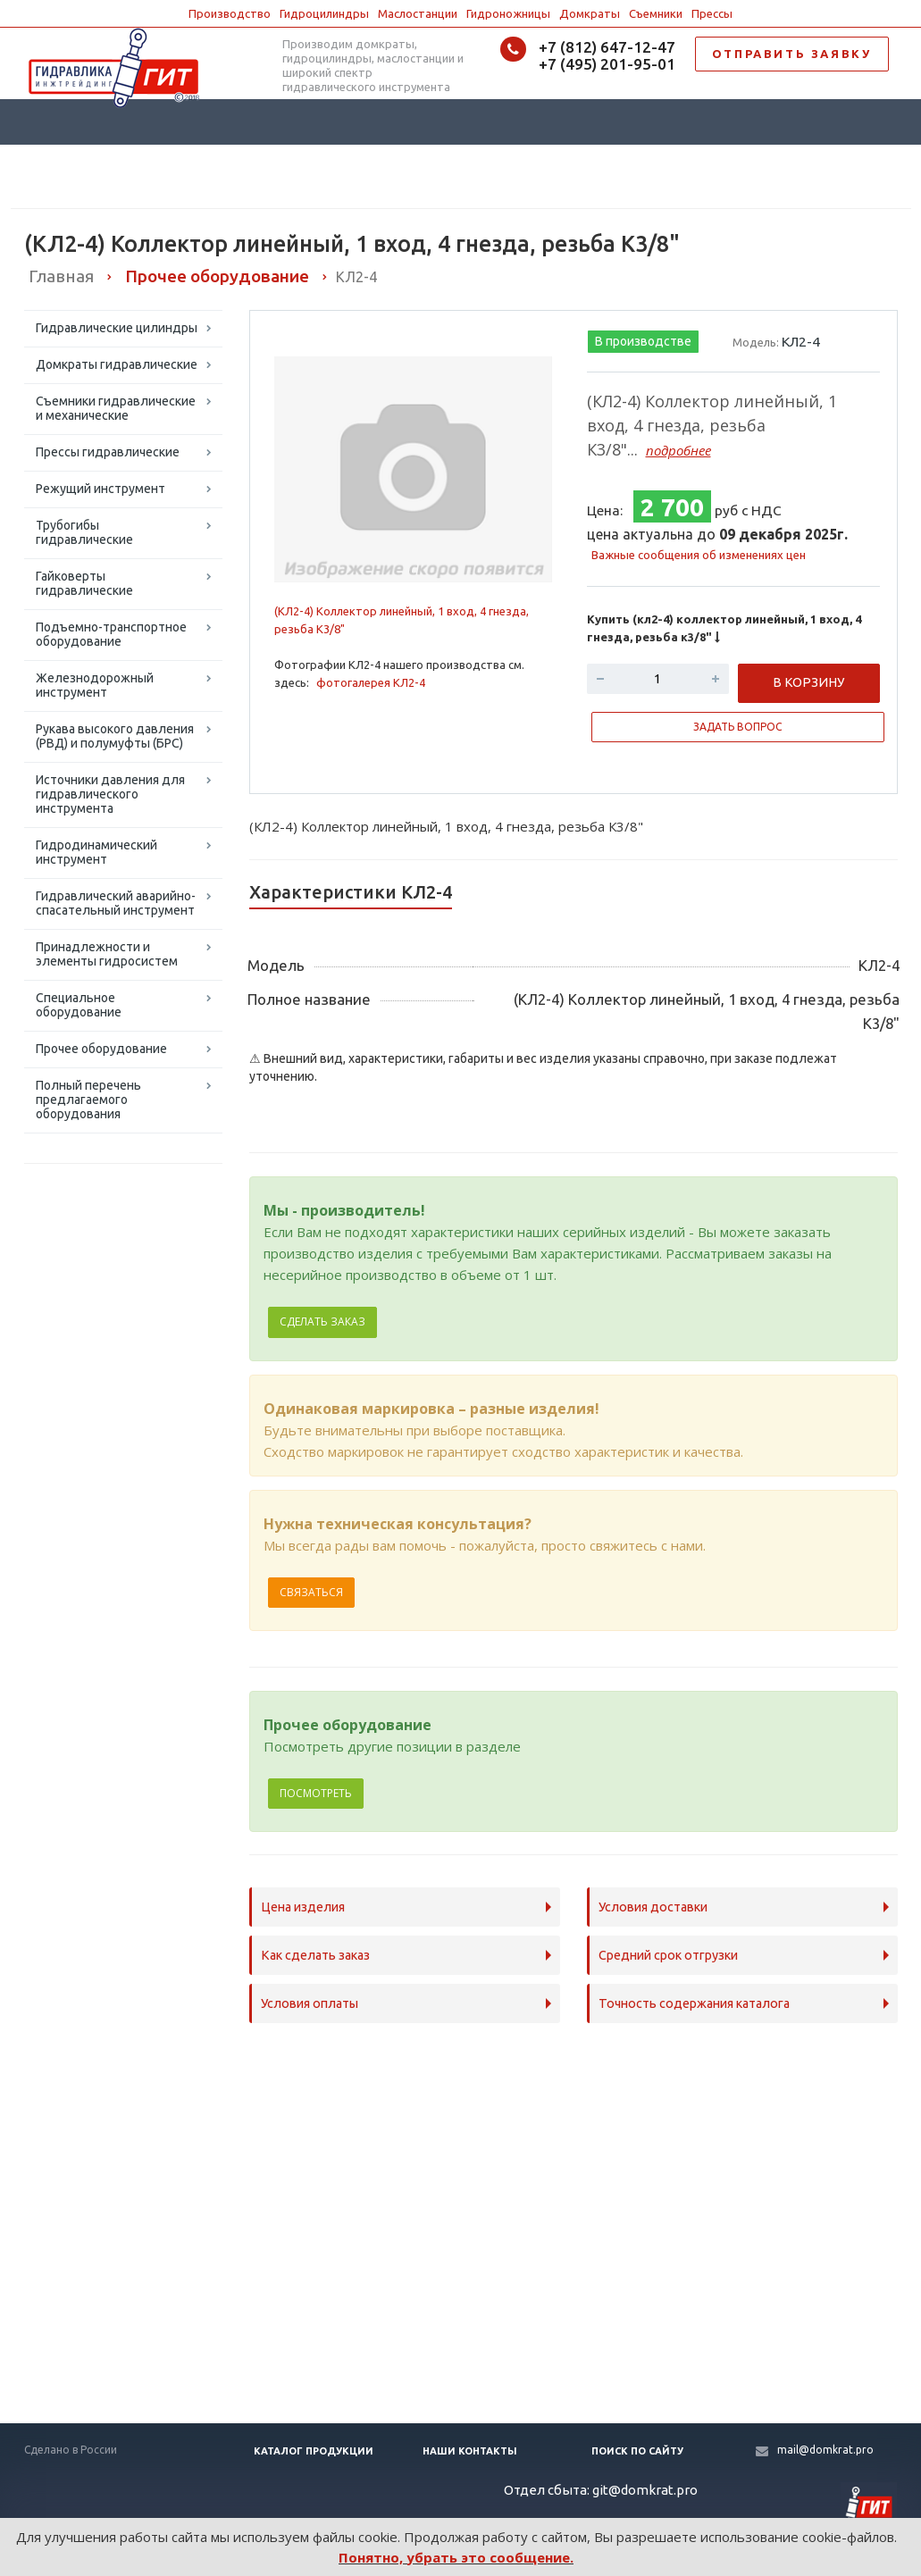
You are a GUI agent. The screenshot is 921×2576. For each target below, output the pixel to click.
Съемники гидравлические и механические (116, 408)
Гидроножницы (508, 13)
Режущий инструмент (100, 488)
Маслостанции (417, 13)
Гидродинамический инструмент (96, 852)
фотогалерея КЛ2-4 (370, 682)
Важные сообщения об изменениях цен (698, 554)
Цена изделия (303, 1907)
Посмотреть (316, 1793)
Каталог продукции (313, 2451)
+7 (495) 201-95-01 (607, 63)
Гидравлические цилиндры (116, 328)
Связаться (311, 1592)
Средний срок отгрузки (668, 1955)
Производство (229, 13)
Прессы (712, 13)
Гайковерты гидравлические (84, 583)
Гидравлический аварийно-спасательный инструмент (116, 903)
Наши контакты (470, 2451)
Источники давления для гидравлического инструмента (110, 794)
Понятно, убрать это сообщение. (456, 2557)
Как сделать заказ (315, 1955)
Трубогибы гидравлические (84, 532)
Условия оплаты (309, 2003)
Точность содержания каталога (694, 2003)
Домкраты (589, 13)
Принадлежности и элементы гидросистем (107, 954)
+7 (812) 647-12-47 (607, 46)
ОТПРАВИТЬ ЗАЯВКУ (792, 53)
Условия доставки (653, 1907)
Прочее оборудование (101, 1048)
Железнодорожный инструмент (95, 685)
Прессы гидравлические (108, 452)
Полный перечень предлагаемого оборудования (88, 1099)
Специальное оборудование (78, 1005)
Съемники (655, 13)
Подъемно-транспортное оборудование (111, 634)
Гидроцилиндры (324, 13)
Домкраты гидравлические (116, 364)
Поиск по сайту (637, 2451)
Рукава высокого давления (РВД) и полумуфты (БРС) (115, 736)
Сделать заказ (322, 1321)
